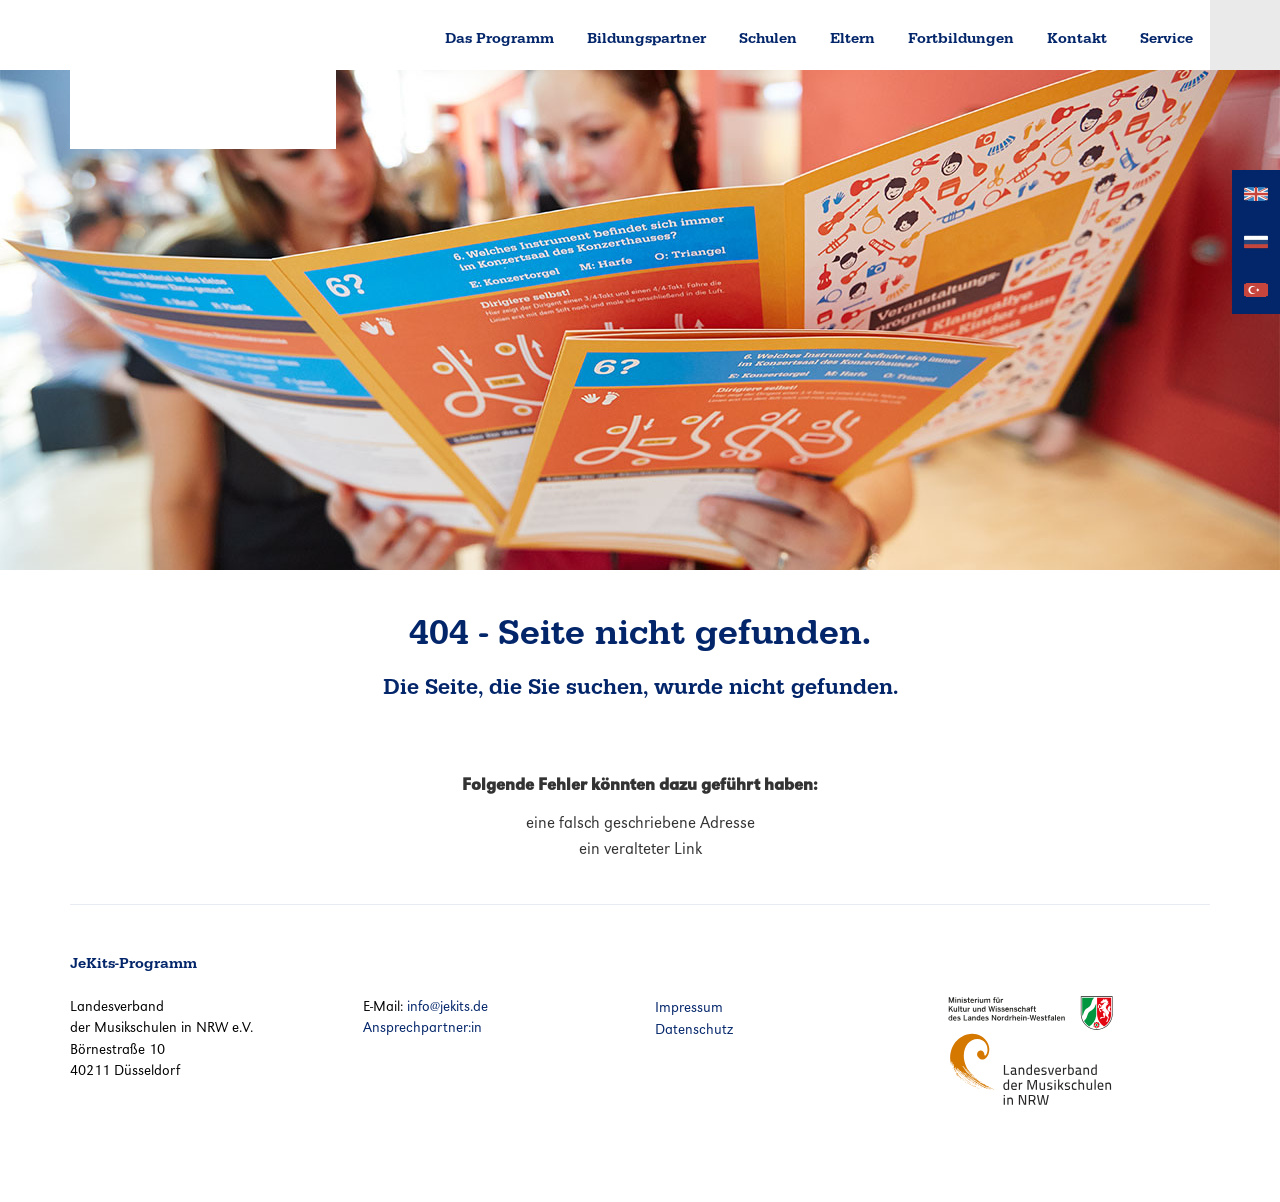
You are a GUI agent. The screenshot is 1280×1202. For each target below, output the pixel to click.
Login (1245, 35)
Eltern (852, 38)
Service (1166, 38)
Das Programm (499, 38)
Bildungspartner (646, 38)
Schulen (768, 38)
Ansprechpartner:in (422, 1027)
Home (394, 35)
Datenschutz (694, 1029)
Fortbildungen (961, 38)
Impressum (689, 1007)
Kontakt (1077, 38)
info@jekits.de (447, 1006)
